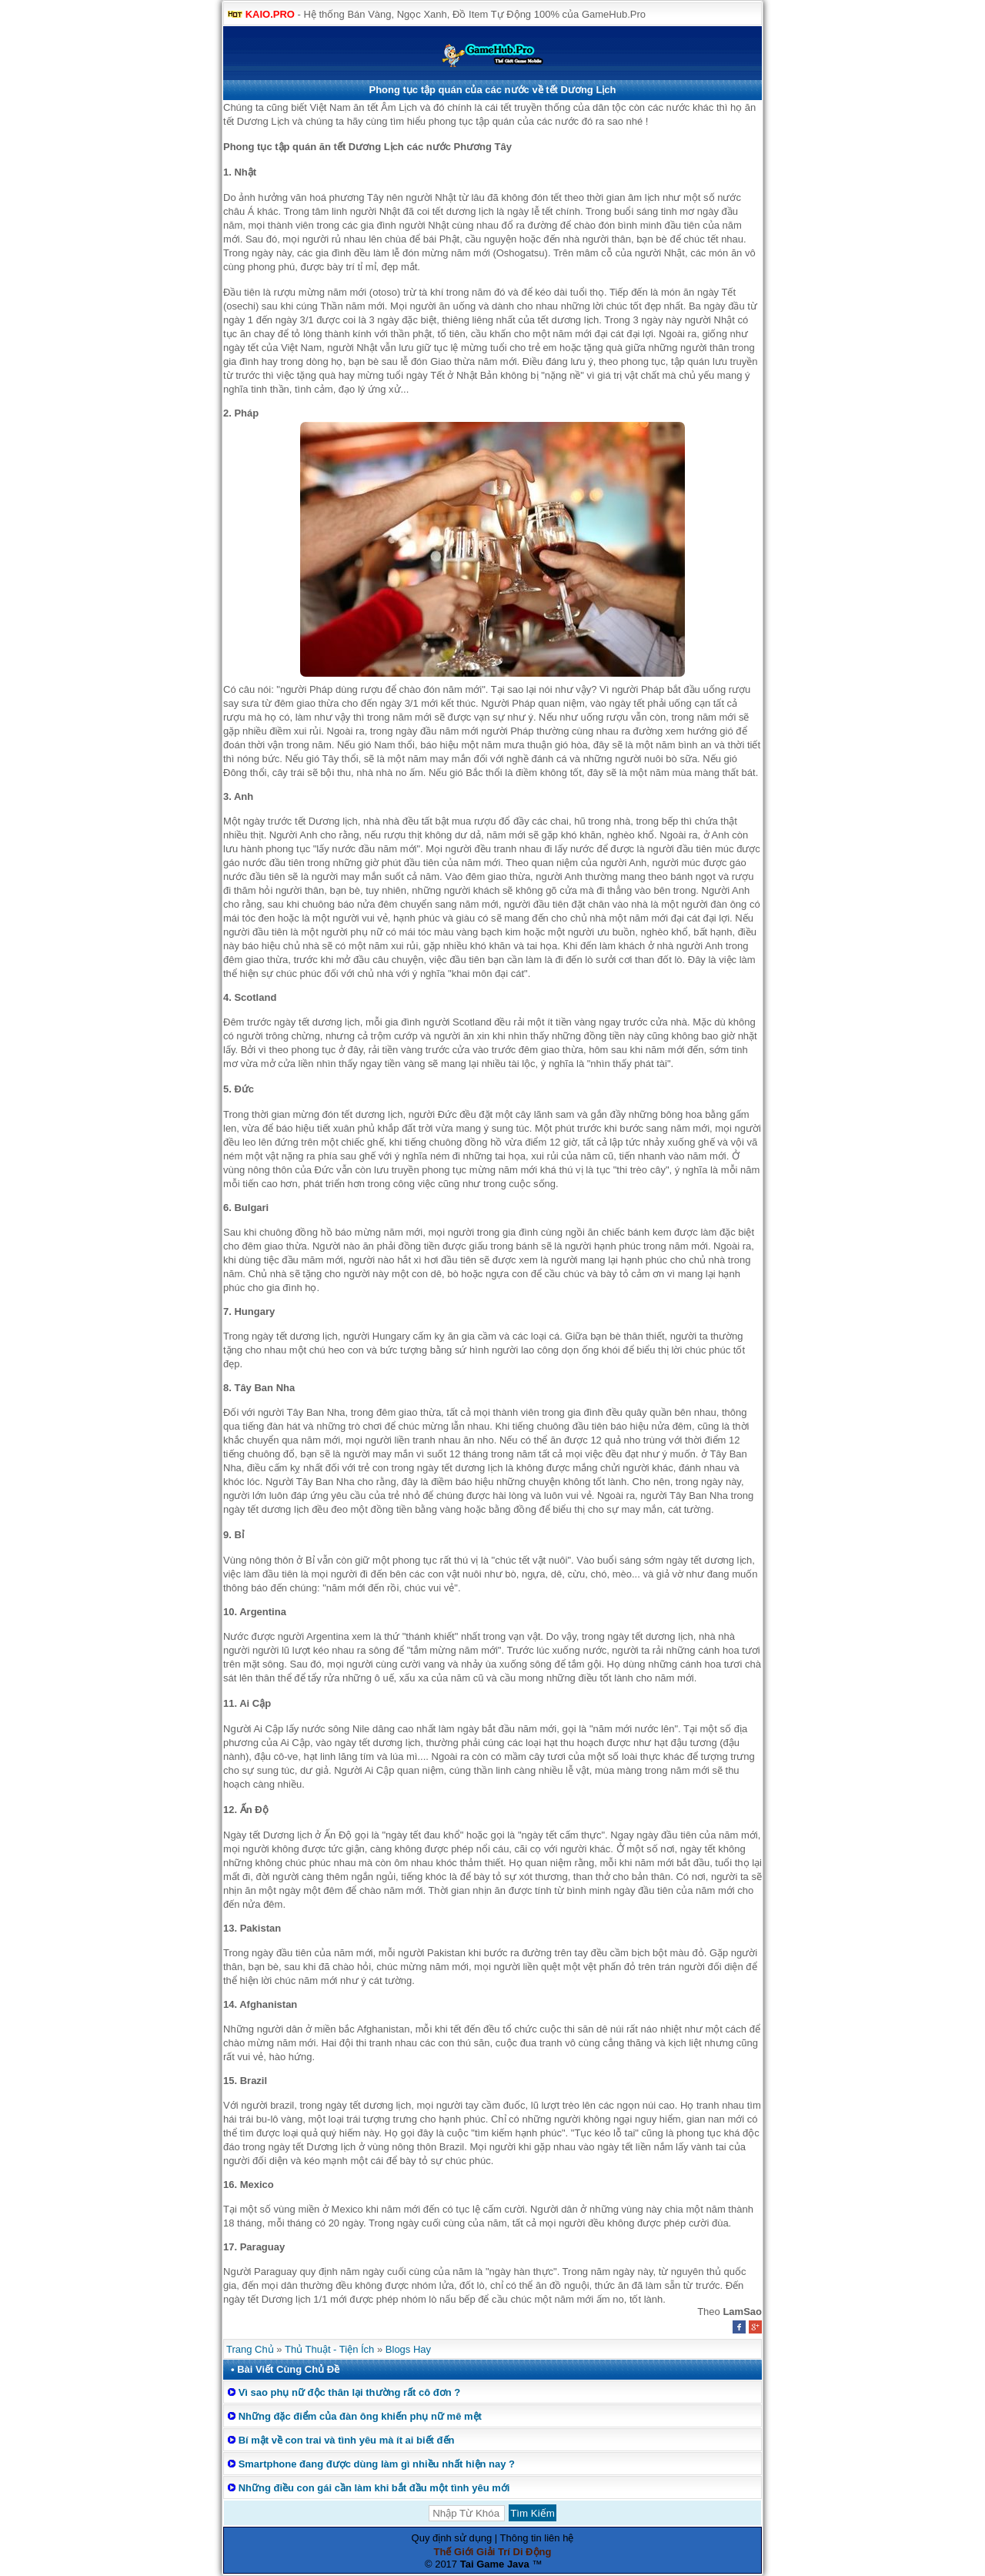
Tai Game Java (494, 2564)
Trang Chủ (250, 2349)
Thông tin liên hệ (537, 2538)
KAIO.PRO (270, 14)
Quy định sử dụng (452, 2538)
